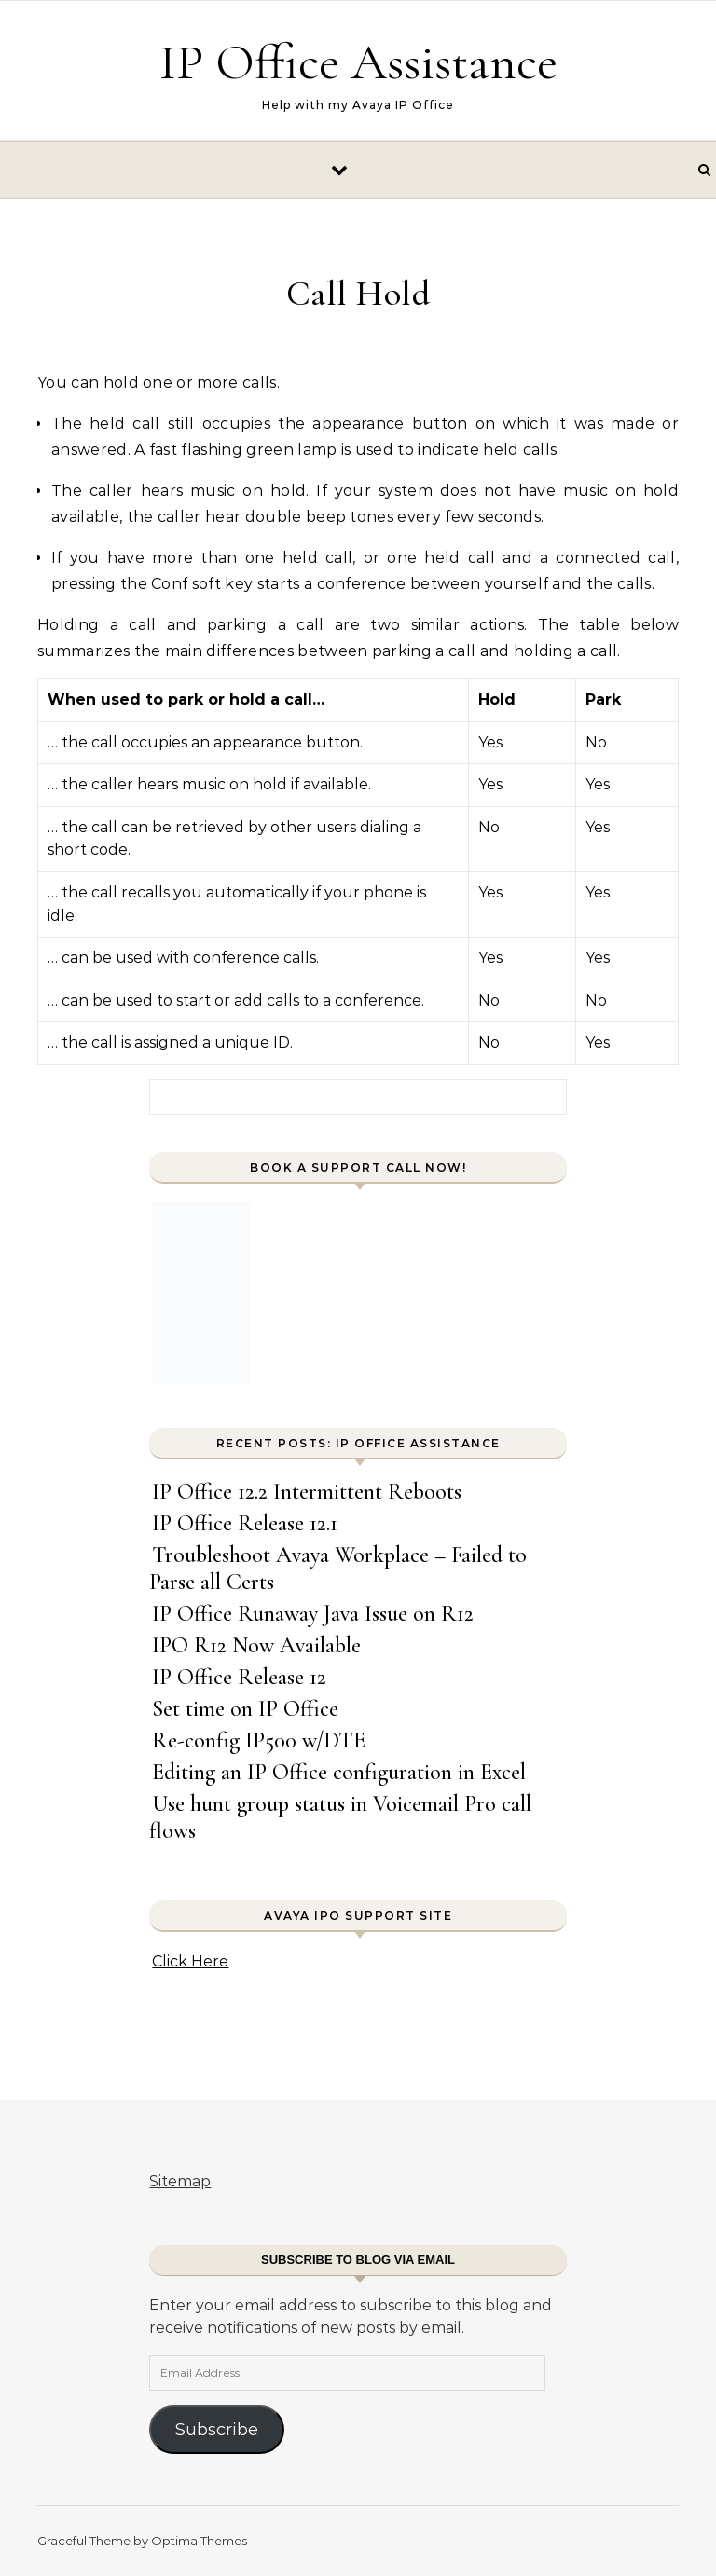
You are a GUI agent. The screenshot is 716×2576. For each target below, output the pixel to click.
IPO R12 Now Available (256, 1645)
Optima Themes (199, 2540)
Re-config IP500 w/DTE (258, 1740)
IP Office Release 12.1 (244, 1523)
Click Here (190, 1961)
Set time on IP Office (245, 1708)
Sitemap (180, 2181)
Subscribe (216, 2429)
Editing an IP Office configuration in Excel (339, 1772)
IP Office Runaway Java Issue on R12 (313, 1613)
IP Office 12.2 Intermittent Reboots (306, 1491)
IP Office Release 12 (239, 1677)
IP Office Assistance (358, 62)
